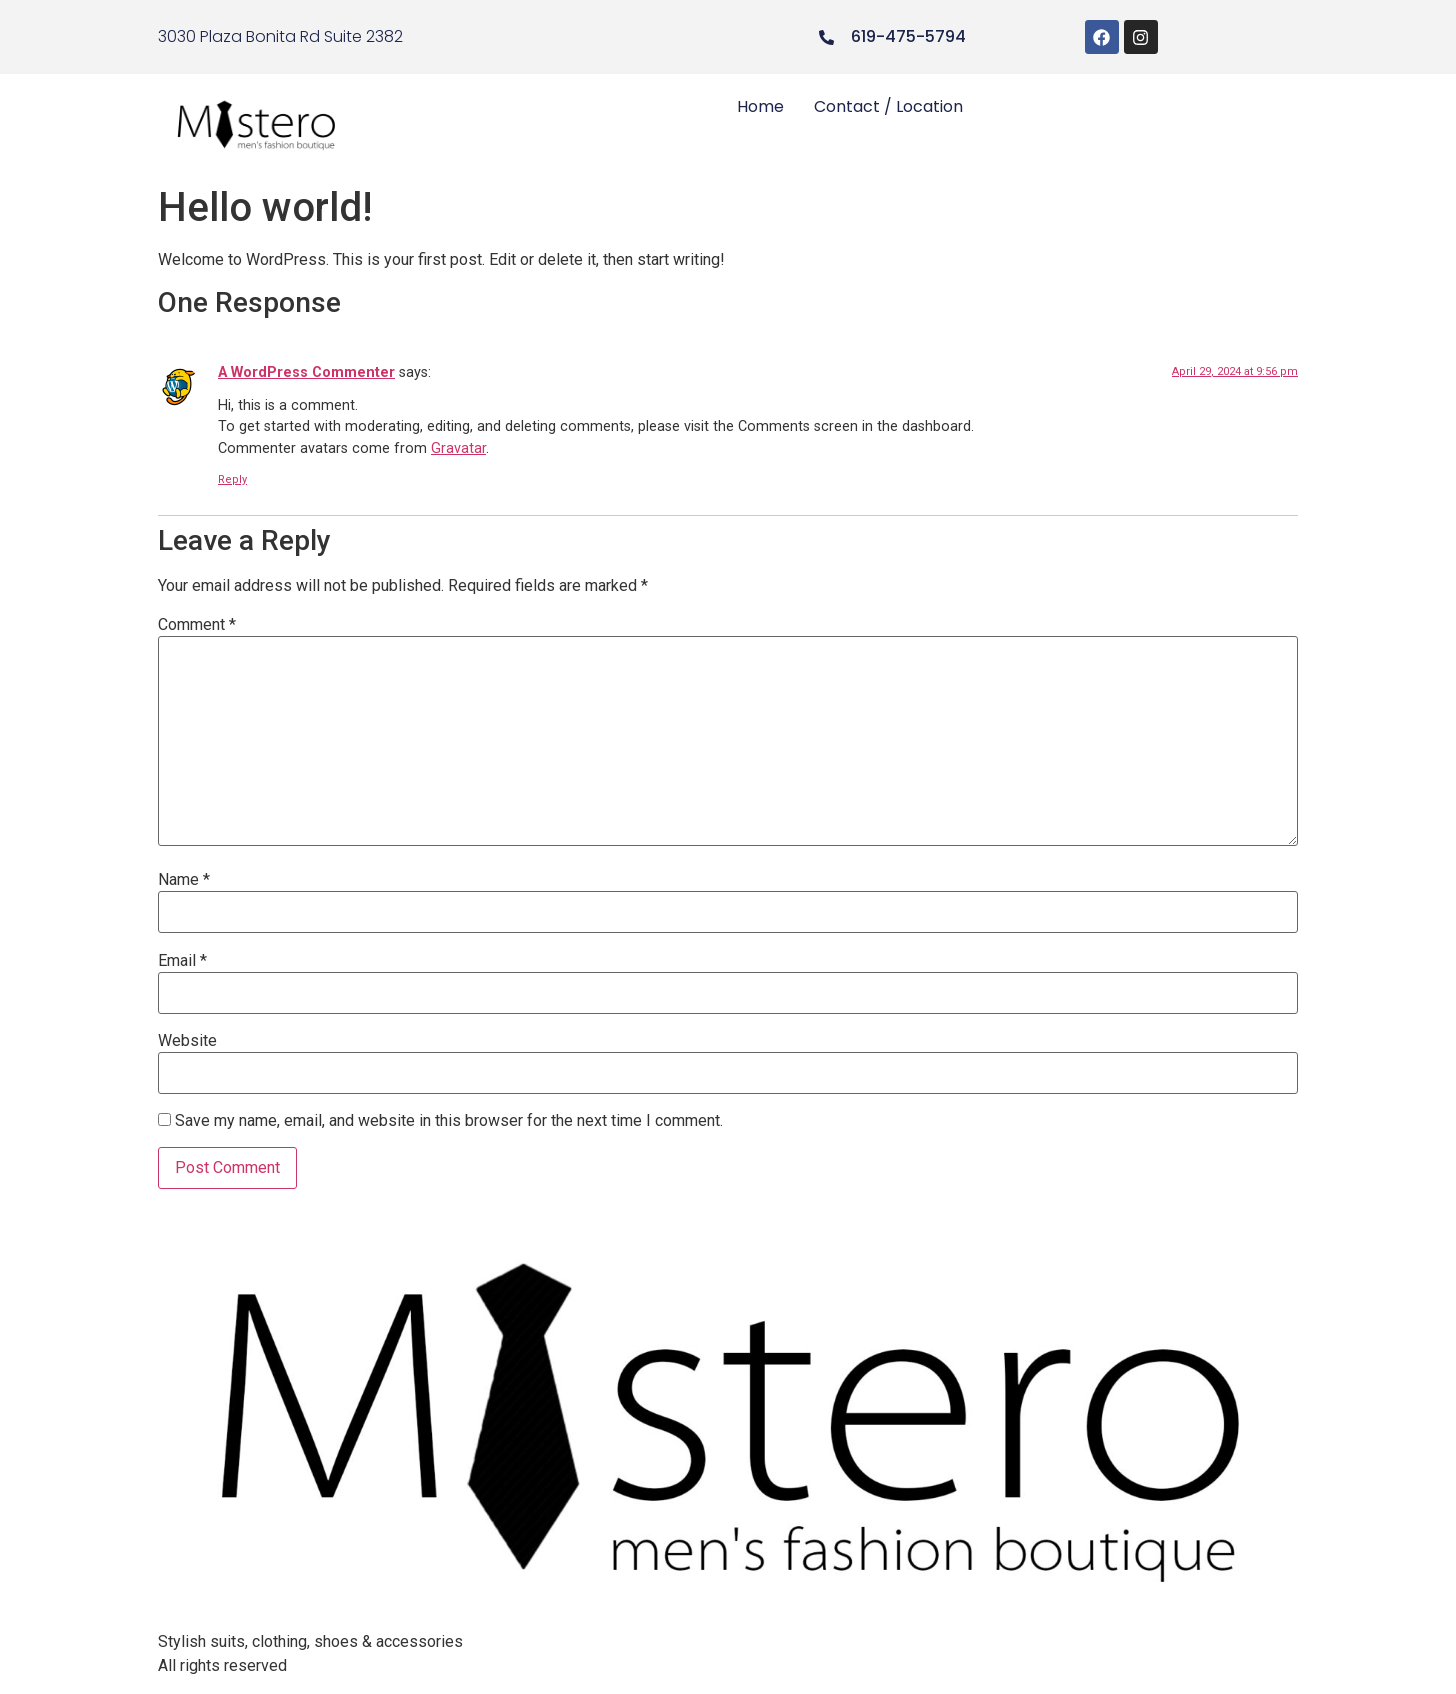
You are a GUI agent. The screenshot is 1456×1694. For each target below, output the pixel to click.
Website (187, 1041)
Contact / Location (888, 106)
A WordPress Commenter (306, 372)
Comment (197, 625)
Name (184, 880)
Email (182, 961)
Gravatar (458, 448)
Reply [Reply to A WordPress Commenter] (232, 479)
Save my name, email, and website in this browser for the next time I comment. (449, 1121)
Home (760, 106)
